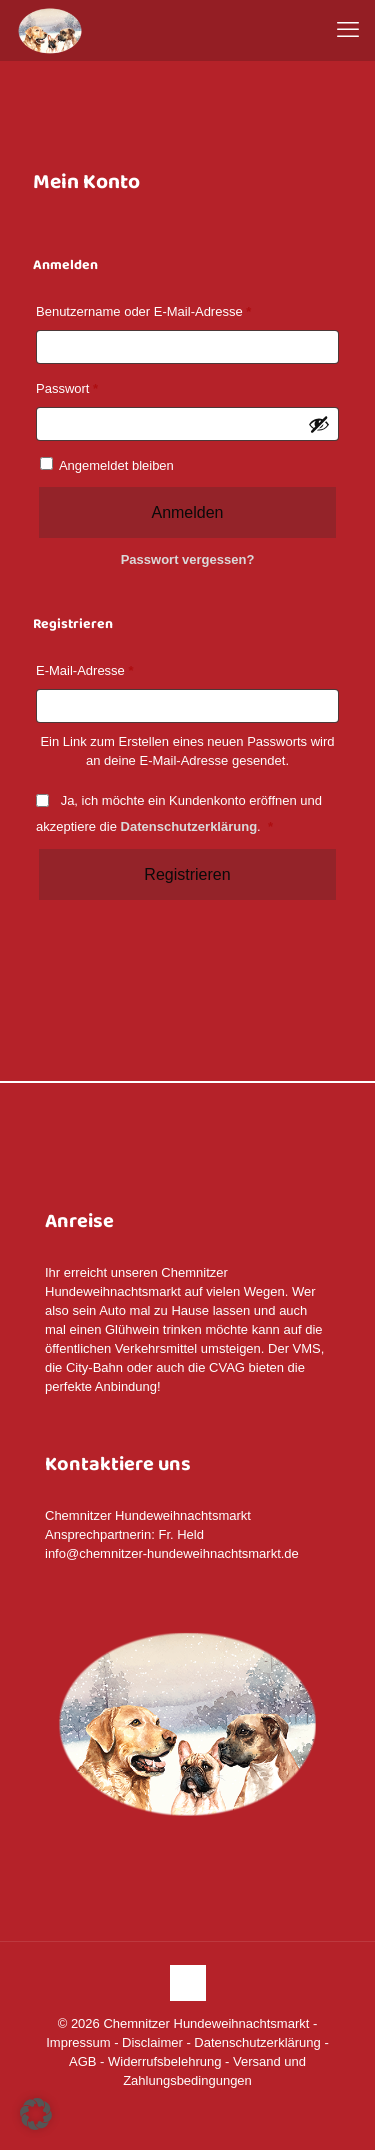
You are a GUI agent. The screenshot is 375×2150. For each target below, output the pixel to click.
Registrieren (187, 874)
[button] (36, 2114)
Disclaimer (152, 2042)
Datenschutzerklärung (189, 826)
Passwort (71, 389)
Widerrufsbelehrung (164, 2061)
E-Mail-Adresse (88, 671)
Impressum (78, 2042)
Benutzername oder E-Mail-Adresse (147, 312)
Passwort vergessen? (188, 559)
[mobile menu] (348, 30)
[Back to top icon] (188, 1983)
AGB (82, 2061)
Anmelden (187, 512)
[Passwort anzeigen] (319, 424)
